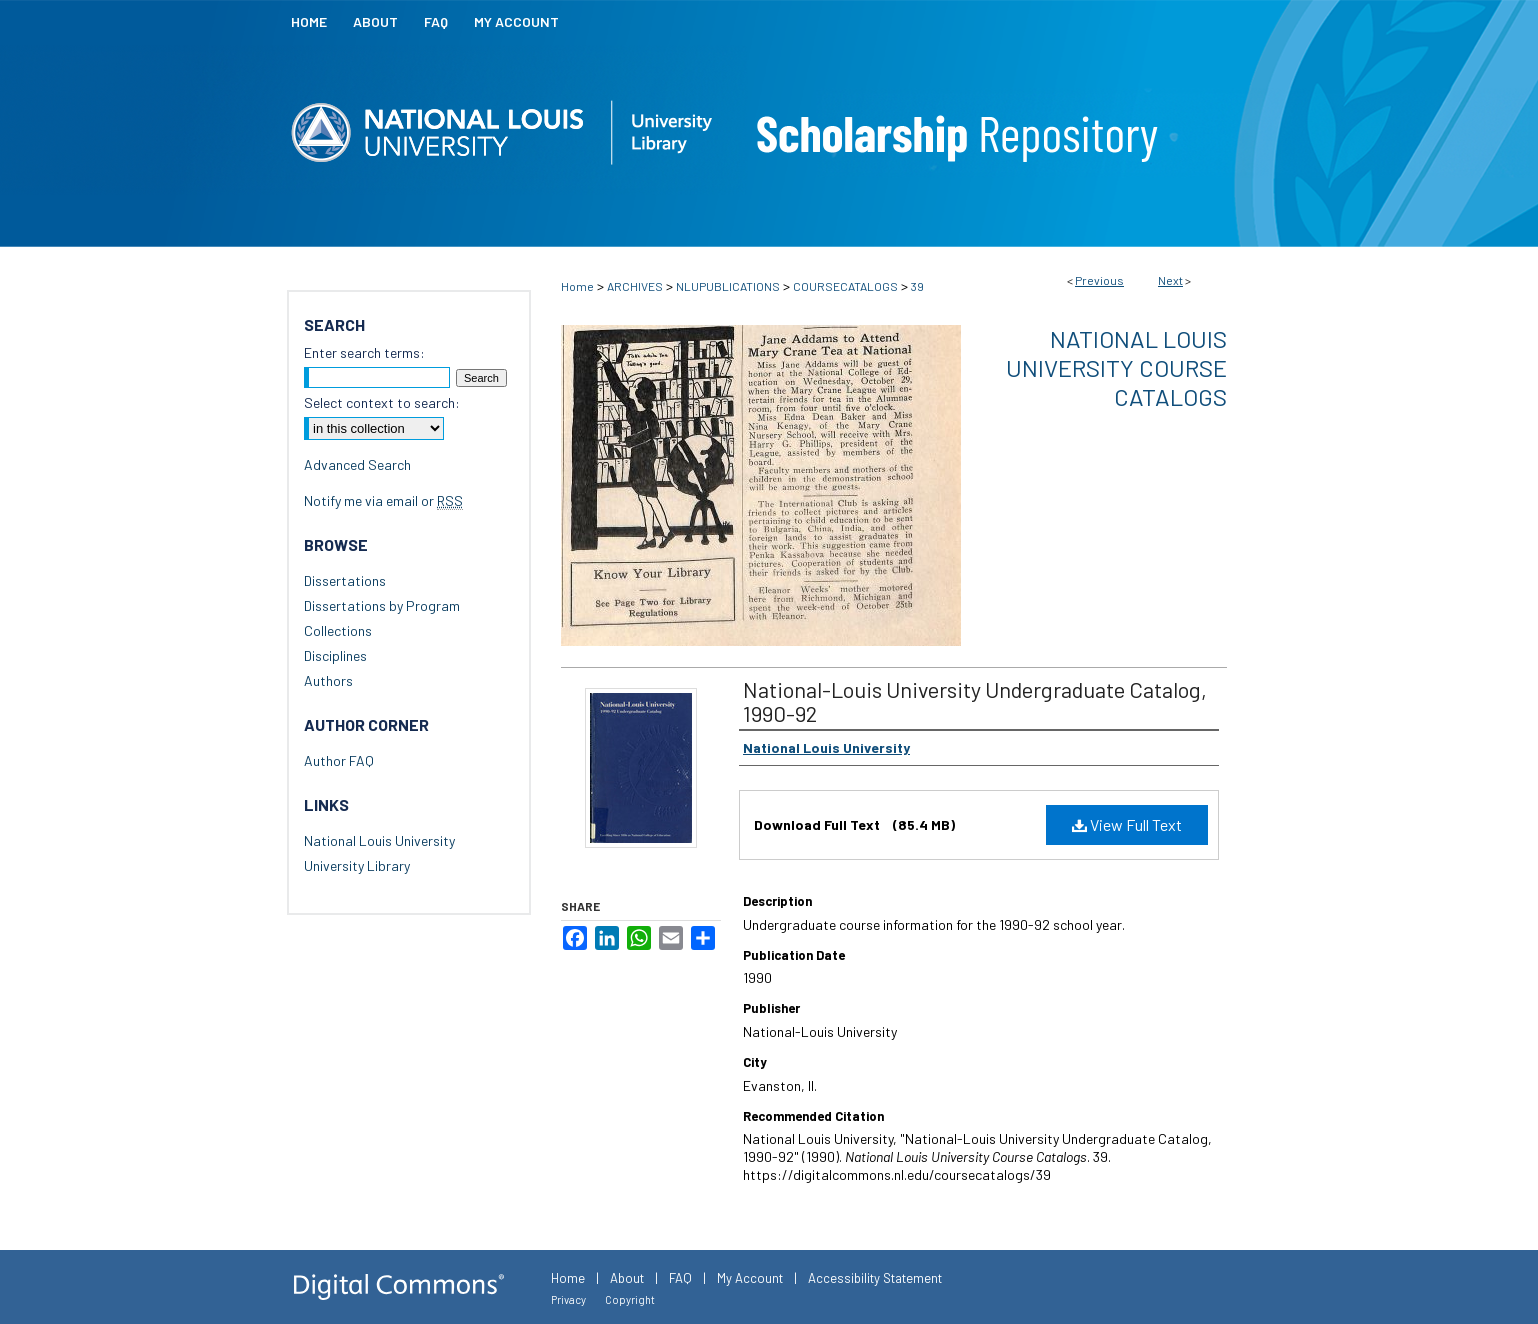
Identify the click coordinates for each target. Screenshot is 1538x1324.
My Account (750, 1278)
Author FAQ (339, 760)
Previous (1099, 280)
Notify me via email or (383, 500)
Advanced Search (357, 464)
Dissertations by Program (382, 605)
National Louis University (379, 840)
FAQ (680, 1278)
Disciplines (335, 655)
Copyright (630, 1299)
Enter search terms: (364, 352)
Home (577, 286)
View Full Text (1127, 824)
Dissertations (345, 580)
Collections (338, 630)
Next (1170, 280)
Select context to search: (382, 402)
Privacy (568, 1299)
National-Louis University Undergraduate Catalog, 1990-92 (975, 701)
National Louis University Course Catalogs (1116, 367)
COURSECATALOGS (845, 286)
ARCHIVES (635, 286)
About (627, 1278)
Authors (328, 680)
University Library (357, 865)
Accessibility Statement (875, 1278)
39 (917, 286)
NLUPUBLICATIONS (728, 286)
